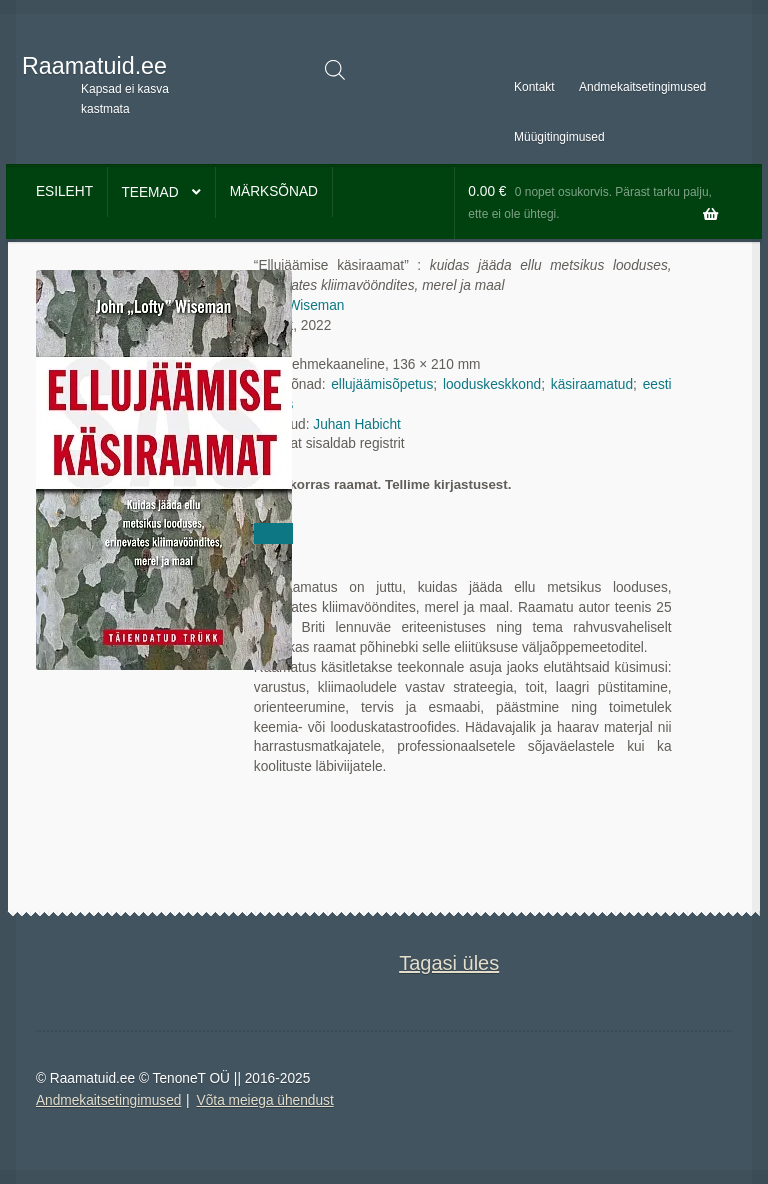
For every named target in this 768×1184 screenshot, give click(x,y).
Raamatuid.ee (94, 66)
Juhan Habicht (357, 424)
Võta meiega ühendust (265, 1100)
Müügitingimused (559, 137)
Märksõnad (274, 191)
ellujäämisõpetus (382, 384)
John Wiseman (299, 305)
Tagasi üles (449, 963)
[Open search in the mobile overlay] (335, 70)
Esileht (64, 191)
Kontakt (534, 87)
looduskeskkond (492, 384)
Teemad (149, 192)
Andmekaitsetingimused (642, 87)
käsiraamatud (592, 384)
